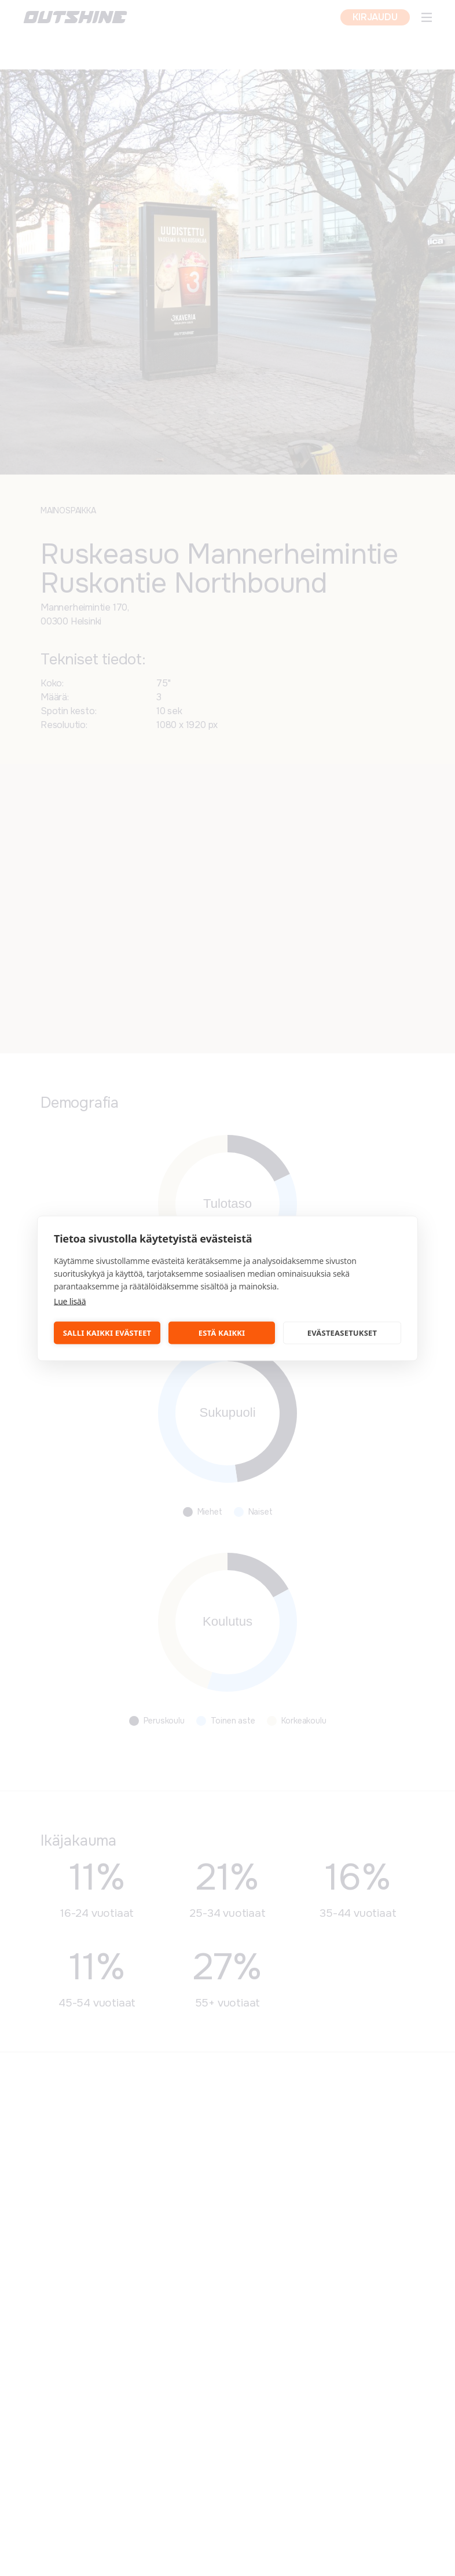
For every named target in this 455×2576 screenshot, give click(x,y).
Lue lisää (70, 1300)
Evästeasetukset (342, 1333)
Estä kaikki (222, 1333)
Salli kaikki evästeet (107, 1333)
